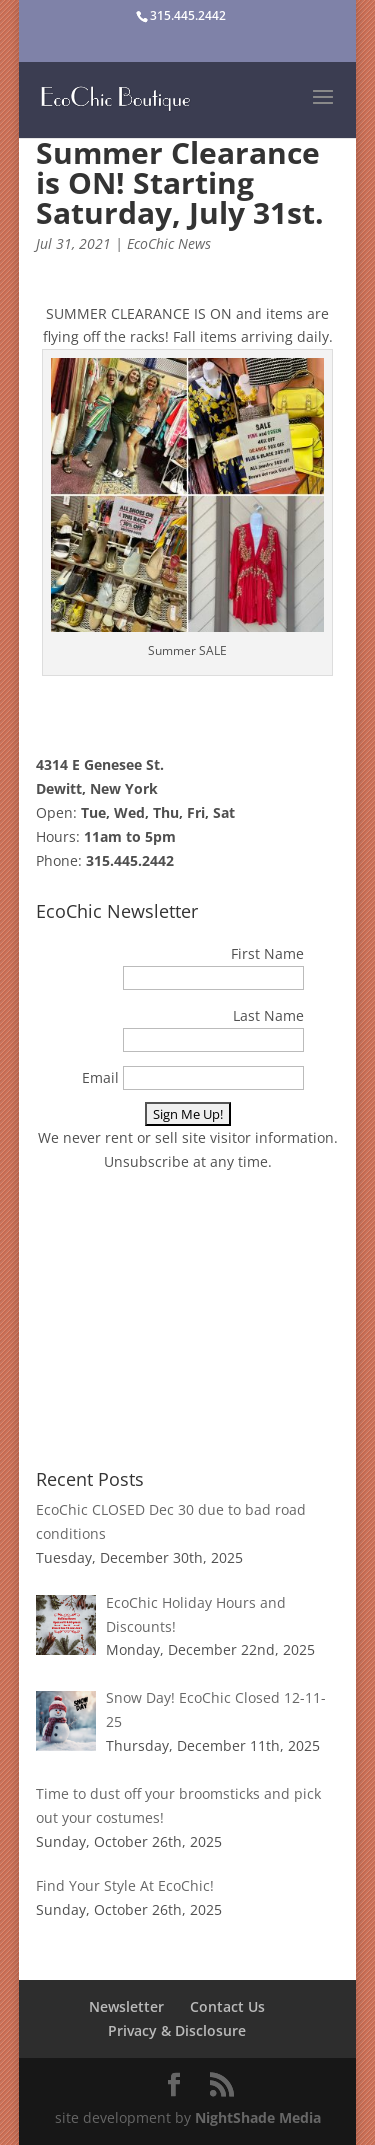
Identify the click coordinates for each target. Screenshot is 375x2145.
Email (100, 1077)
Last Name (268, 1015)
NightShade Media (258, 2117)
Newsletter (126, 2006)
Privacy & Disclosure (177, 2030)
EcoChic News (169, 243)
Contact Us (227, 2006)
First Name (267, 953)
